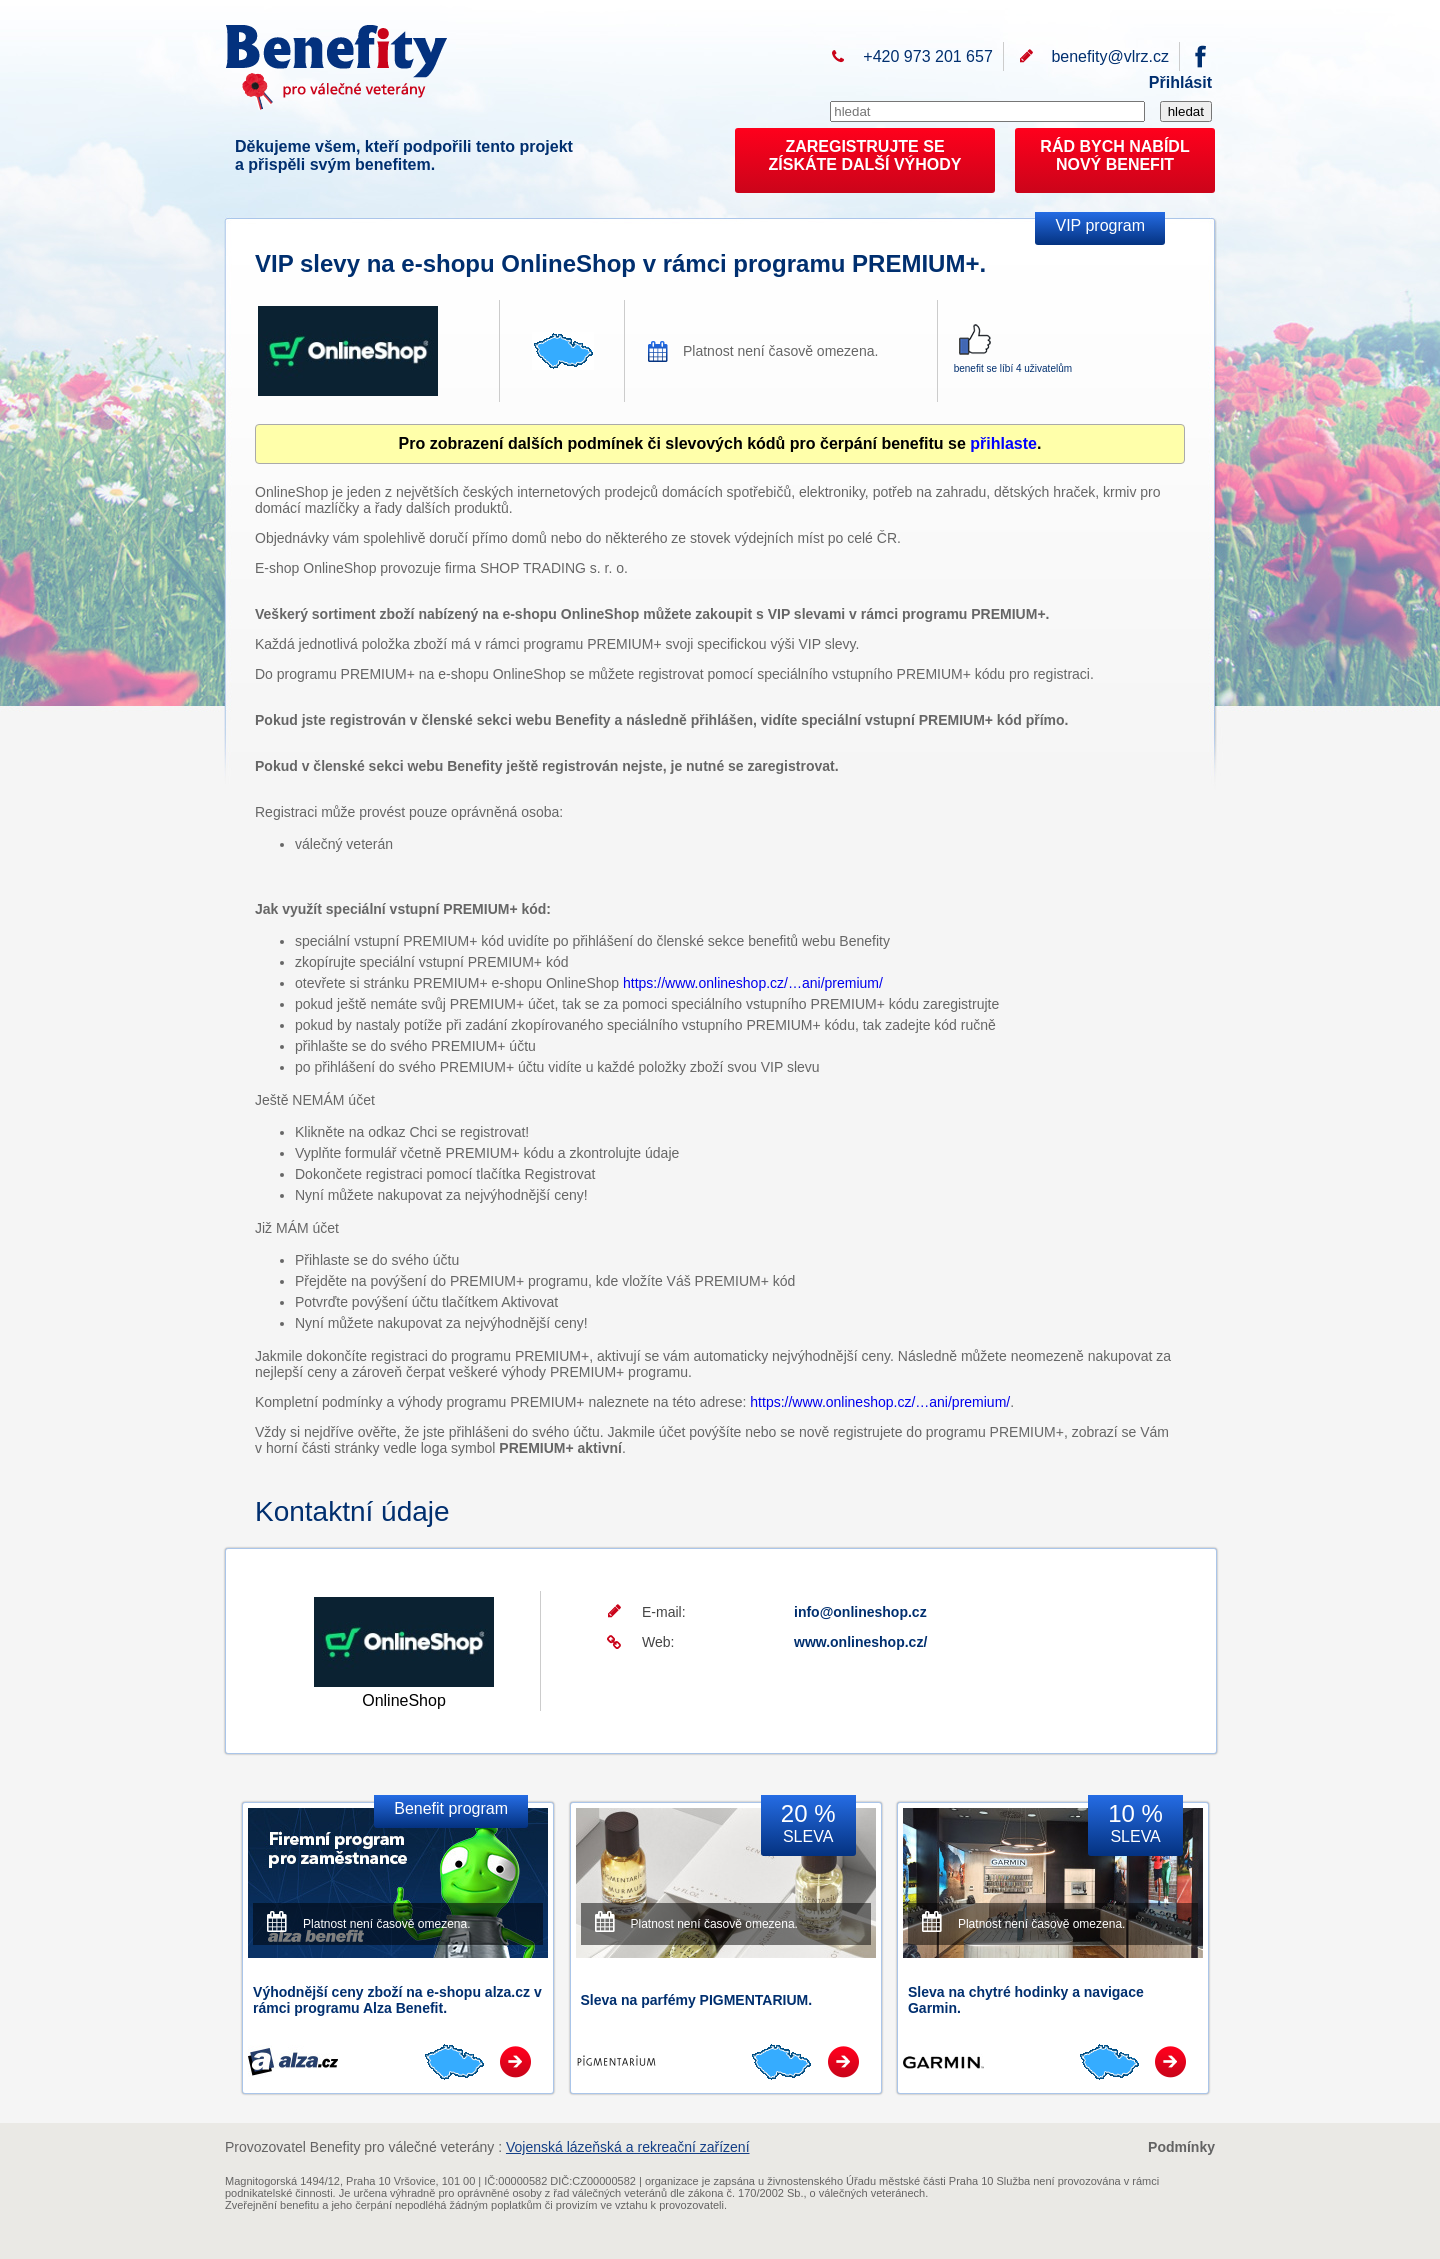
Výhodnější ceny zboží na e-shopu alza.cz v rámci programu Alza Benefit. (397, 2000)
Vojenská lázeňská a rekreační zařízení (628, 2147)
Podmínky (1181, 2147)
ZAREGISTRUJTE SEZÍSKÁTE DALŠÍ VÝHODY (865, 155)
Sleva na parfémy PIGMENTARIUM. (697, 2000)
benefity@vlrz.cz (1110, 56)
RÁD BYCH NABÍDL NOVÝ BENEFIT (1114, 155)
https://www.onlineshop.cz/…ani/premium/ (753, 983)
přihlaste (1003, 443)
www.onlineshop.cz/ (860, 1642)
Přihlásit (1180, 82)
